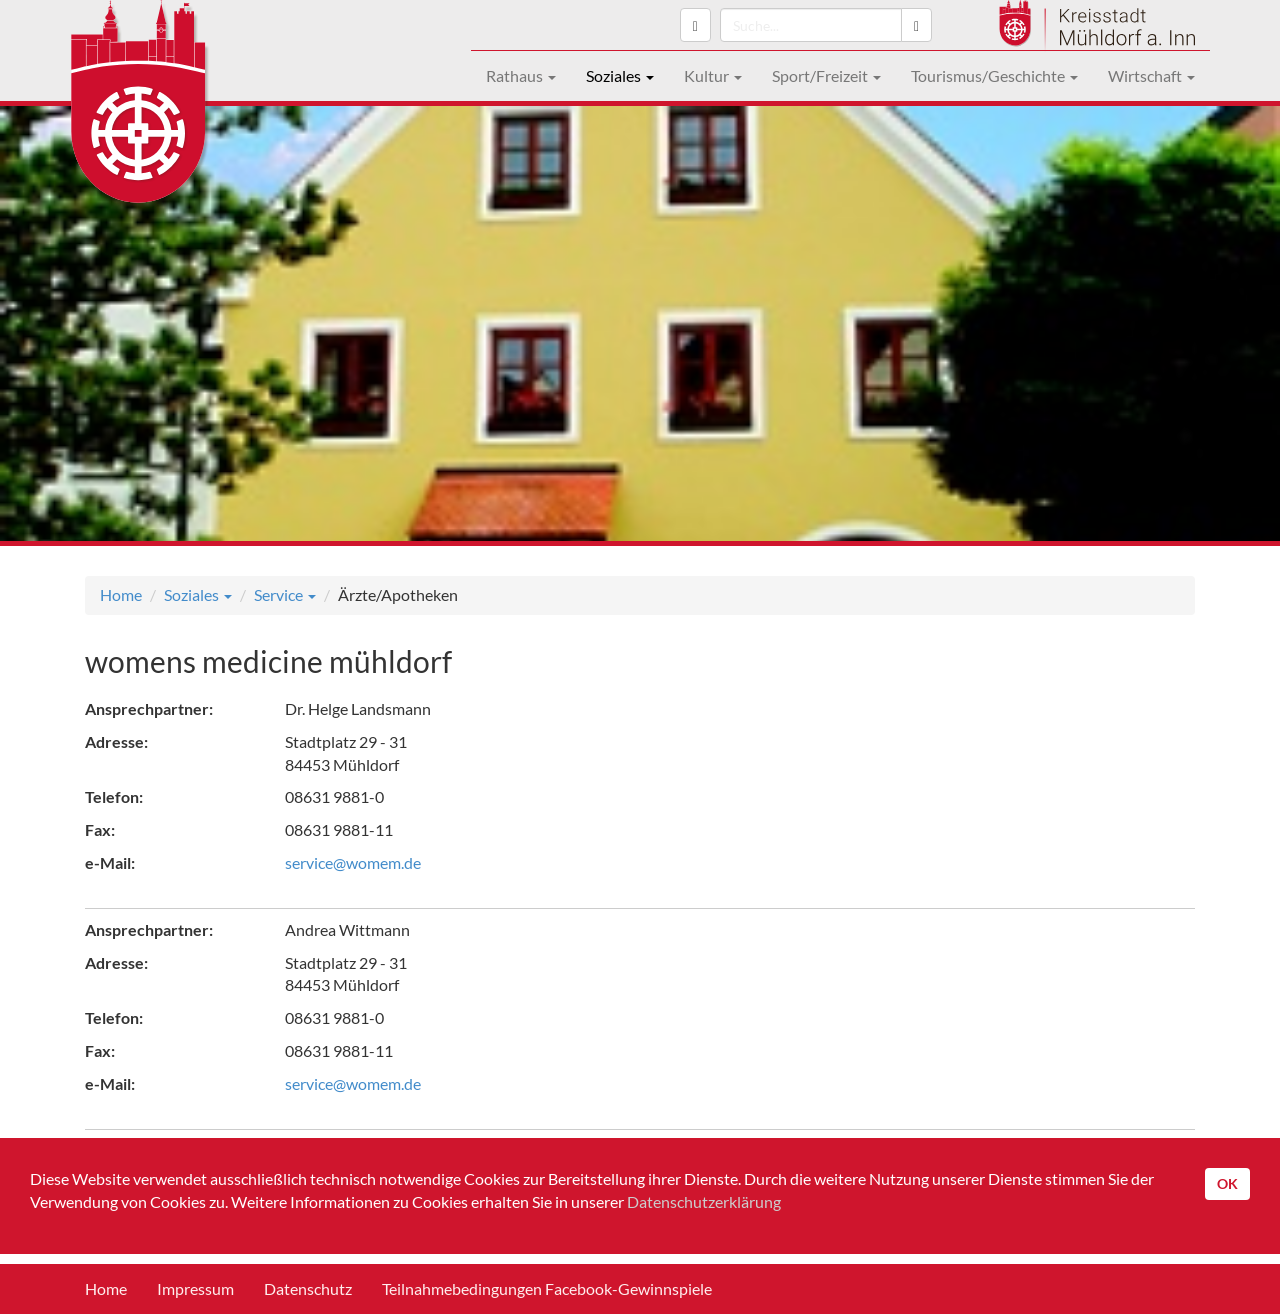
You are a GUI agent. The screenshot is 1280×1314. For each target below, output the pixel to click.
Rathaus (521, 75)
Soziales (620, 75)
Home (121, 594)
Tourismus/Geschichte (994, 75)
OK (1227, 1183)
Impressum (195, 1288)
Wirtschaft (1151, 75)
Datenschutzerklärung (704, 1201)
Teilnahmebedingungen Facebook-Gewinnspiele (547, 1288)
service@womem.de (353, 862)
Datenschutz (308, 1288)
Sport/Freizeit (826, 75)
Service (285, 594)
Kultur (713, 75)
